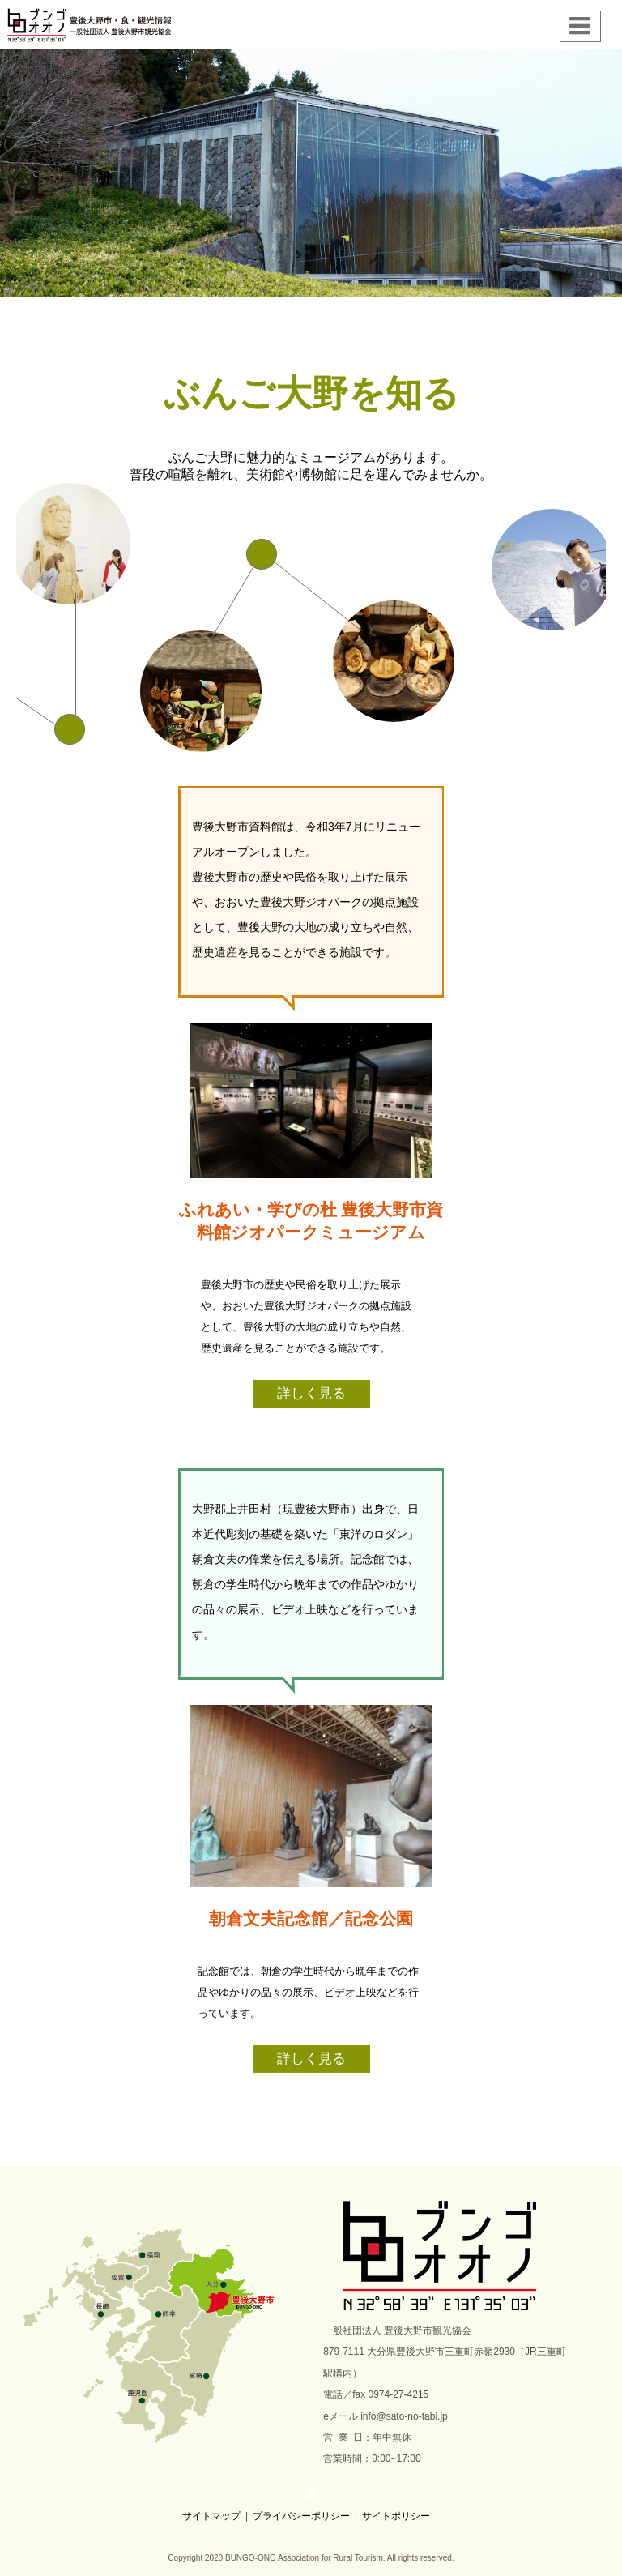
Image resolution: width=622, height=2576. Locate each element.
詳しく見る (311, 1393)
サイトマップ (211, 2516)
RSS (311, 2493)
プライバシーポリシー (301, 2516)
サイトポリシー (396, 2516)
